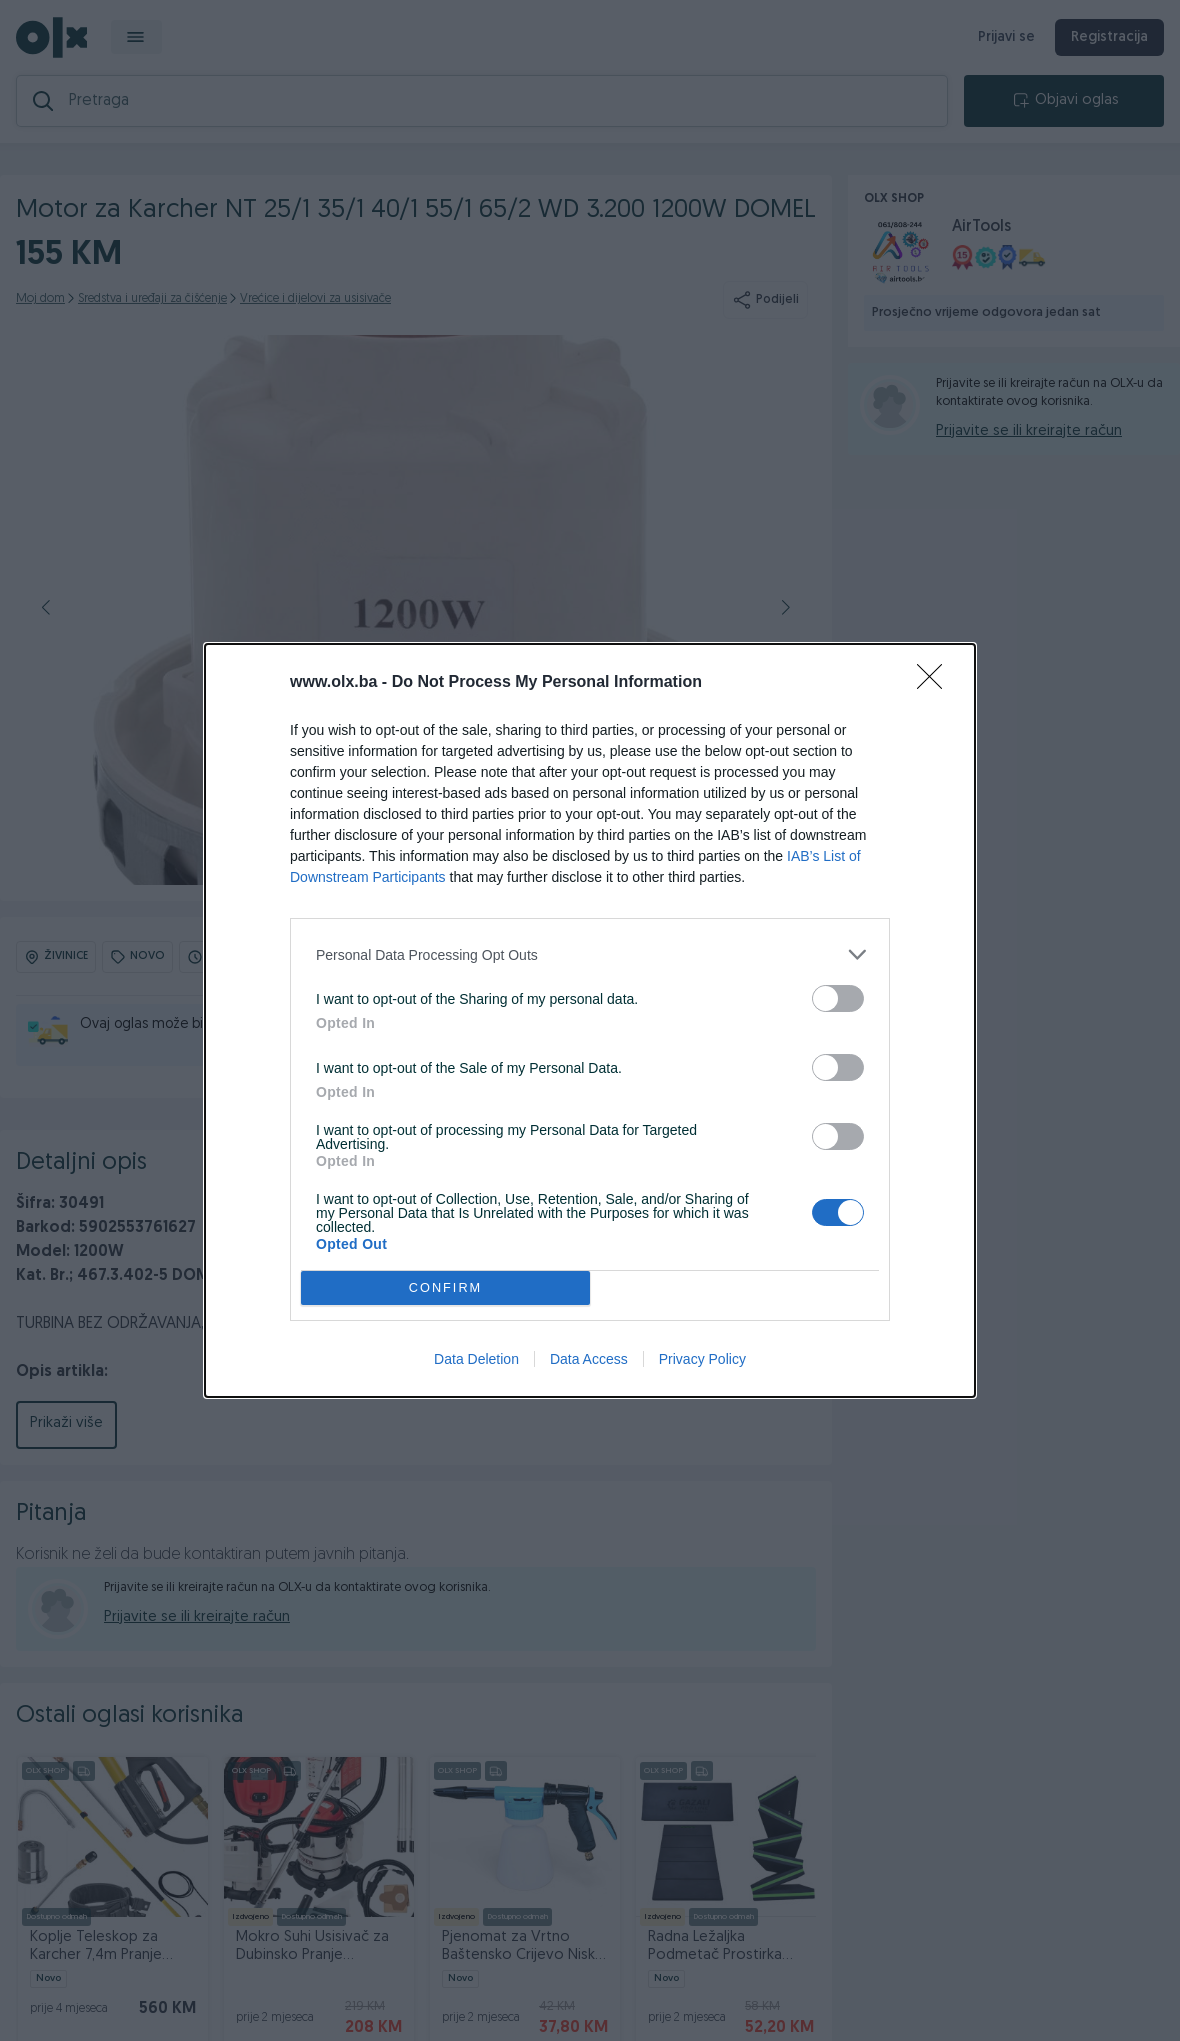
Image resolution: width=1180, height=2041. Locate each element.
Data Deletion (476, 1359)
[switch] (838, 998)
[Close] (936, 683)
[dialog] (590, 1020)
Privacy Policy (702, 1359)
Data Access (589, 1359)
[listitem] (590, 954)
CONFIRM (445, 1288)
